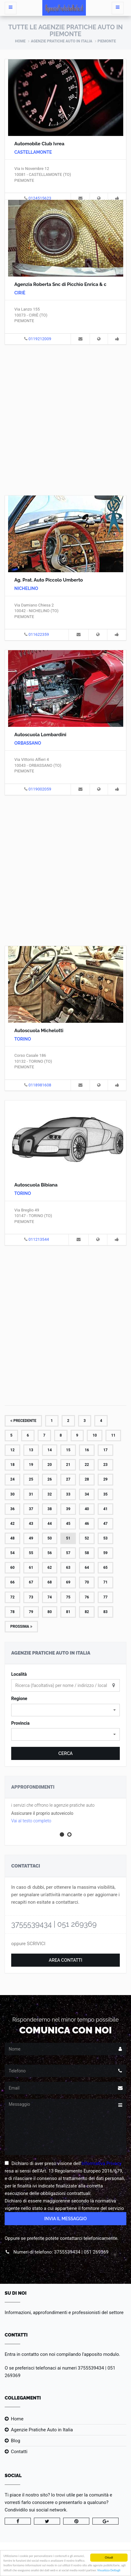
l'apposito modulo (100, 2354)
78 (12, 1612)
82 (87, 1612)
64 (87, 1567)
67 (31, 1582)
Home (20, 41)
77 (105, 1597)
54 (12, 1553)
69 (68, 1582)
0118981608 (39, 1085)
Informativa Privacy (102, 2163)
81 (68, 1612)
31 (31, 1494)
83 (105, 1612)
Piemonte (107, 41)
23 (105, 1464)
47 (105, 1523)
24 (12, 1479)
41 (105, 1509)
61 (31, 1567)
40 (87, 1509)
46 (87, 1523)
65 (105, 1567)
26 (50, 1479)
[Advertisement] (65, 419)
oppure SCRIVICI (28, 1943)
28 (87, 1479)
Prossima (21, 1626)
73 (31, 1597)
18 (12, 1464)
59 (105, 1553)
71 (105, 1582)
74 (50, 1597)
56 (50, 1553)
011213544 (39, 1239)
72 (12, 1597)
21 (68, 1464)
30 (12, 1494)
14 (50, 1450)
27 (68, 1479)
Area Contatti (65, 1960)
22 (87, 1464)
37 (31, 1509)
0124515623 (39, 198)
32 (50, 1494)
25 (31, 1479)
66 (12, 1582)
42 (12, 1523)
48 (12, 1538)
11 (113, 1435)
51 (68, 1538)
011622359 (39, 634)
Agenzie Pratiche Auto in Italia (61, 41)
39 (68, 1509)
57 (68, 1553)
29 (105, 1479)
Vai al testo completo (31, 1820)
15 (68, 1450)
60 (12, 1567)
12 (12, 1450)
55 (31, 1553)
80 (50, 1612)
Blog (15, 2440)
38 (50, 1509)
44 (50, 1523)
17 (105, 1450)
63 (68, 1567)
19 (31, 1464)
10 (94, 1435)
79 (31, 1612)
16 (87, 1450)
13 (31, 1450)
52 (87, 1538)
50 (50, 1538)
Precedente (23, 1420)
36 (12, 1509)
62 (50, 1567)
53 (105, 1538)
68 (50, 1582)
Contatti (19, 2451)
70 (87, 1582)
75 (68, 1597)
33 (68, 1494)
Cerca (65, 1753)
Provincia (20, 1723)
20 (50, 1464)
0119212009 (39, 338)
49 (31, 1538)
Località (19, 1674)
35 (105, 1494)
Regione (19, 1698)
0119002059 (39, 789)
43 (31, 1523)
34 (87, 1494)
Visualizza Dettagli (108, 2570)
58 (87, 1553)
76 (87, 1597)
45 (68, 1523)
